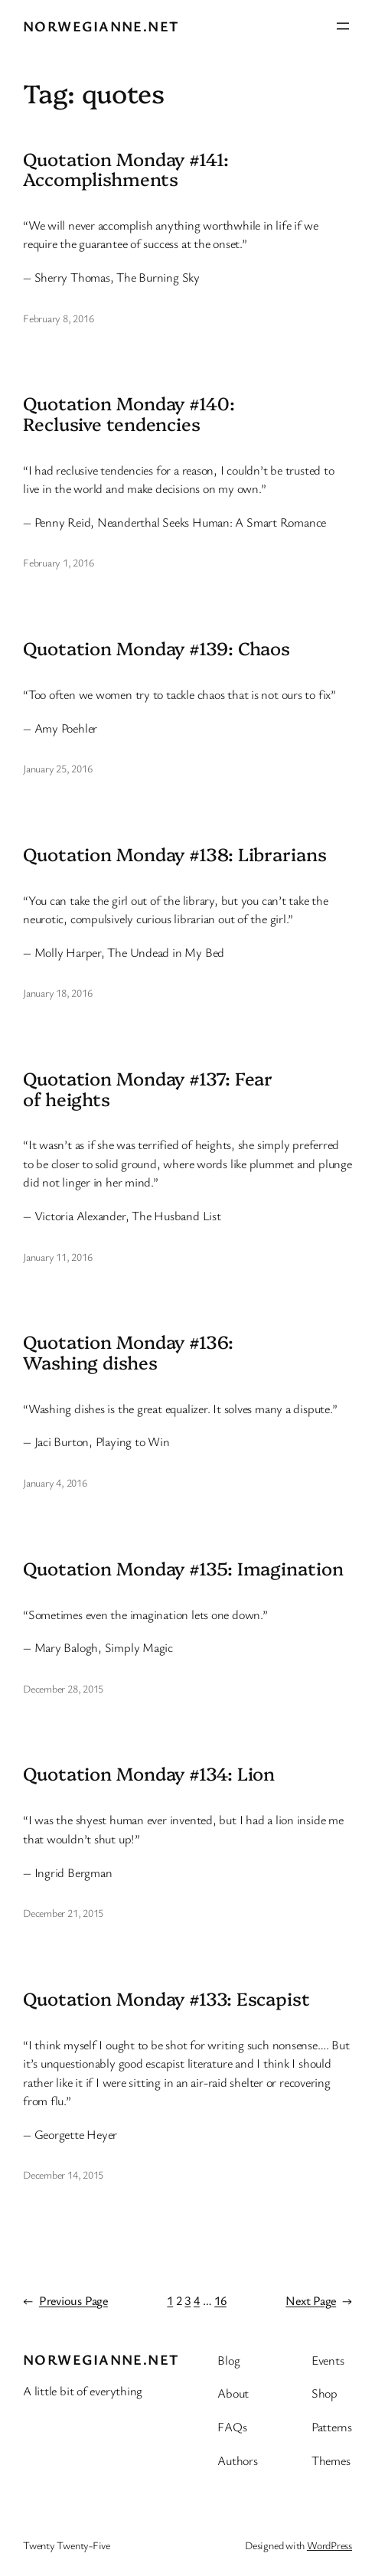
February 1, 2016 (58, 562)
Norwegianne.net (101, 25)
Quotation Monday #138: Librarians (175, 854)
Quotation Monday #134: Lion (149, 1773)
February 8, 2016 (58, 318)
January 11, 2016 (57, 1256)
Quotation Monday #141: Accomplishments (126, 169)
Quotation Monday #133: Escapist (166, 1998)
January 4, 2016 (55, 1482)
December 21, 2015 (63, 1912)
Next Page (318, 2300)
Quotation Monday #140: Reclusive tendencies (129, 413)
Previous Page (65, 2300)
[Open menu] (343, 26)
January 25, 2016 (57, 768)
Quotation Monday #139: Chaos (156, 648)
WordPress (329, 2545)
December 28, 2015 (63, 1688)
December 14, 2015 (63, 2174)
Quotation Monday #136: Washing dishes (128, 1351)
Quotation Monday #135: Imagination (183, 1568)
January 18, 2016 (57, 992)
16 (220, 2300)
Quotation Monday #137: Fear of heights (147, 1088)
